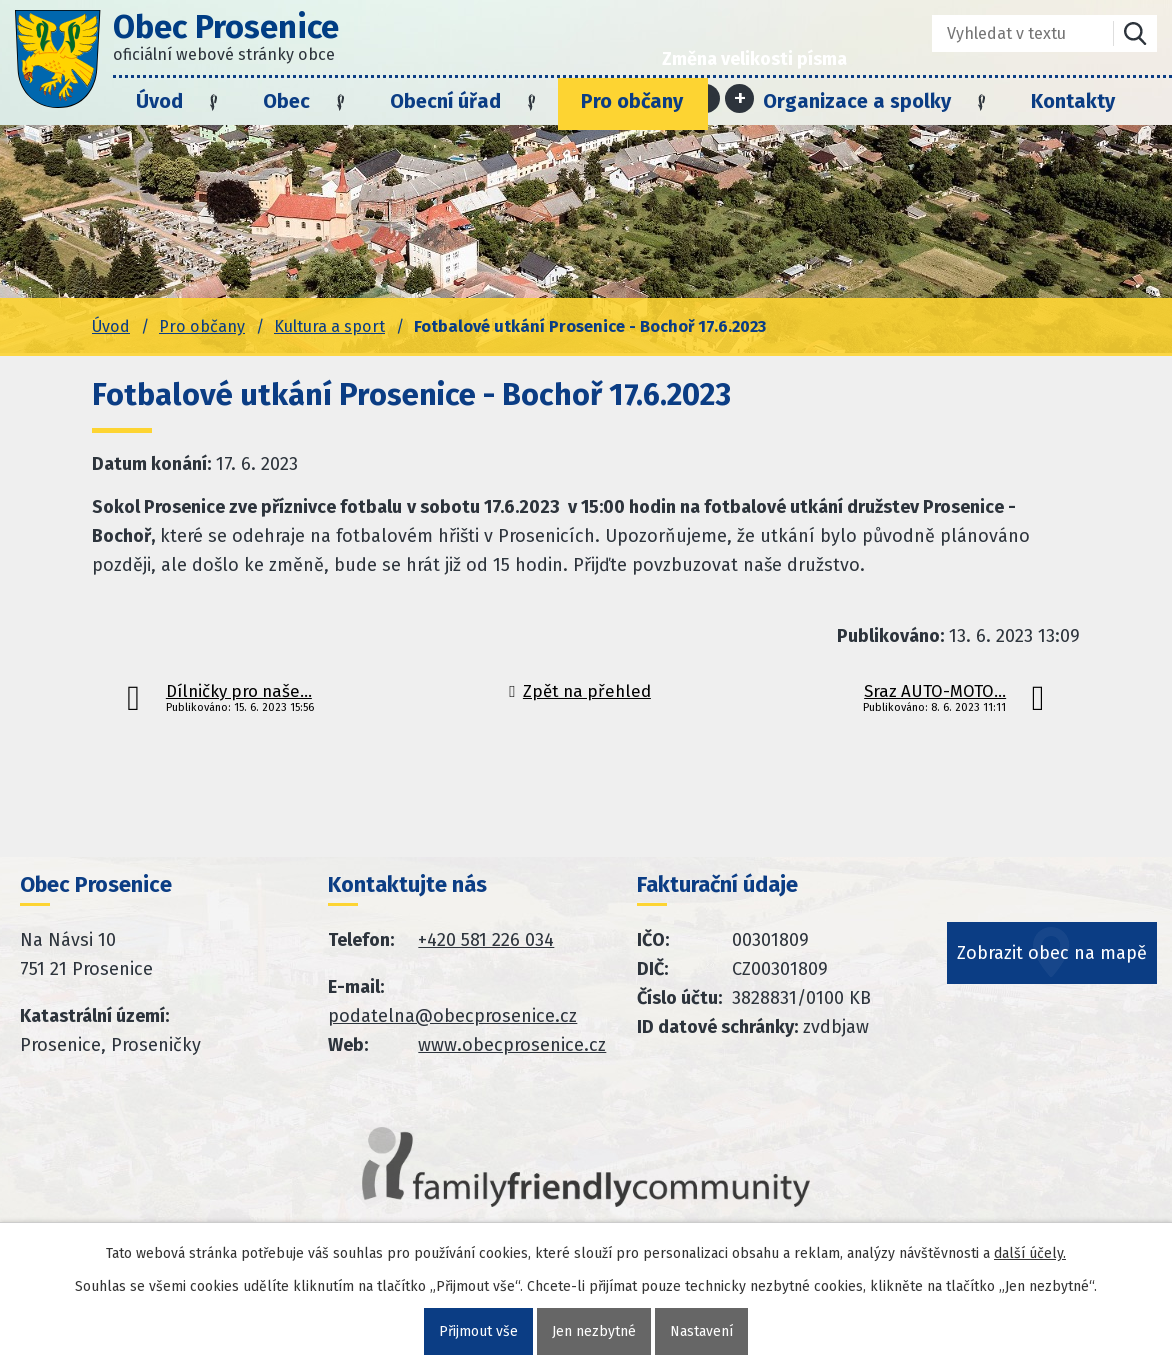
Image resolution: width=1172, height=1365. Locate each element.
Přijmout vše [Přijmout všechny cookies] (478, 1331)
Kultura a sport (329, 326)
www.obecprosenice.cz (512, 1045)
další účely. (1030, 1253)
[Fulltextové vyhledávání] (1008, 33)
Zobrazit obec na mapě (1052, 953)
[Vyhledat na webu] (1135, 33)
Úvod (159, 101)
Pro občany (632, 101)
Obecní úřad (445, 101)
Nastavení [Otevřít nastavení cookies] (701, 1331)
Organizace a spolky (857, 101)
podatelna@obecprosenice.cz (452, 1016)
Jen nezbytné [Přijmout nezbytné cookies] (594, 1331)
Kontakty (1073, 101)
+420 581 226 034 (486, 940)
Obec (286, 101)
